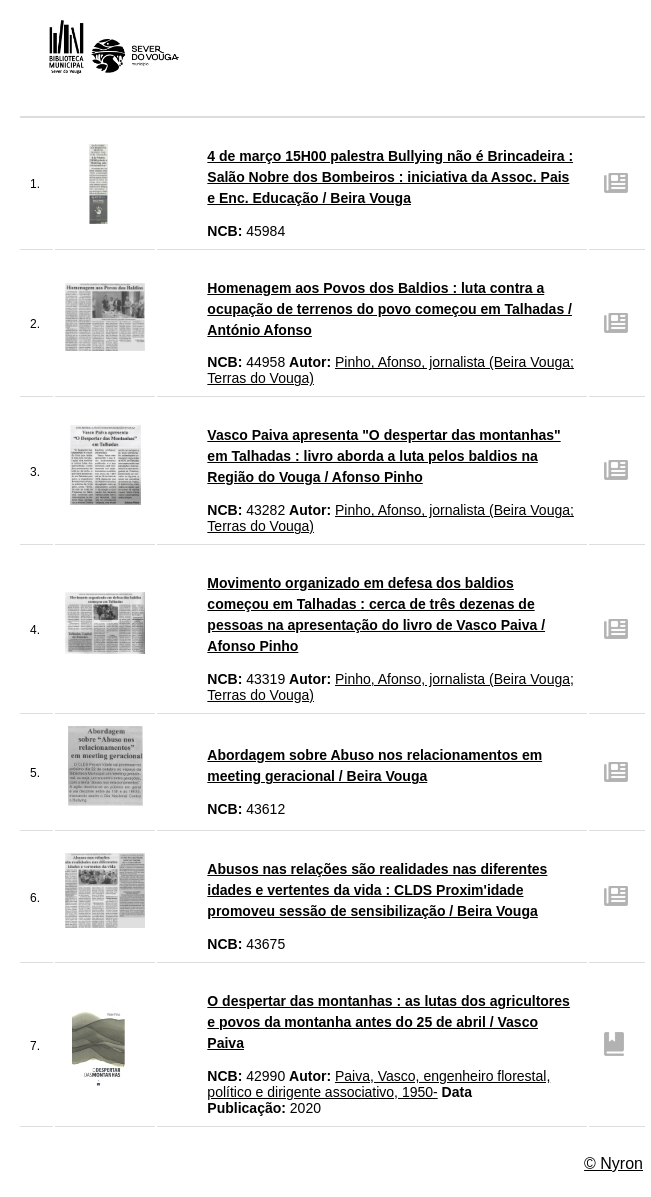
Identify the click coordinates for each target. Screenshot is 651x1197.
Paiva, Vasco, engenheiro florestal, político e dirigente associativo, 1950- (378, 1084)
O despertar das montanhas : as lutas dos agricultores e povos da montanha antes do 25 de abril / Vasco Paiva (388, 1022)
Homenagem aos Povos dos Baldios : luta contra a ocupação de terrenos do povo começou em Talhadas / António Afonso (389, 309)
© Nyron (613, 1163)
